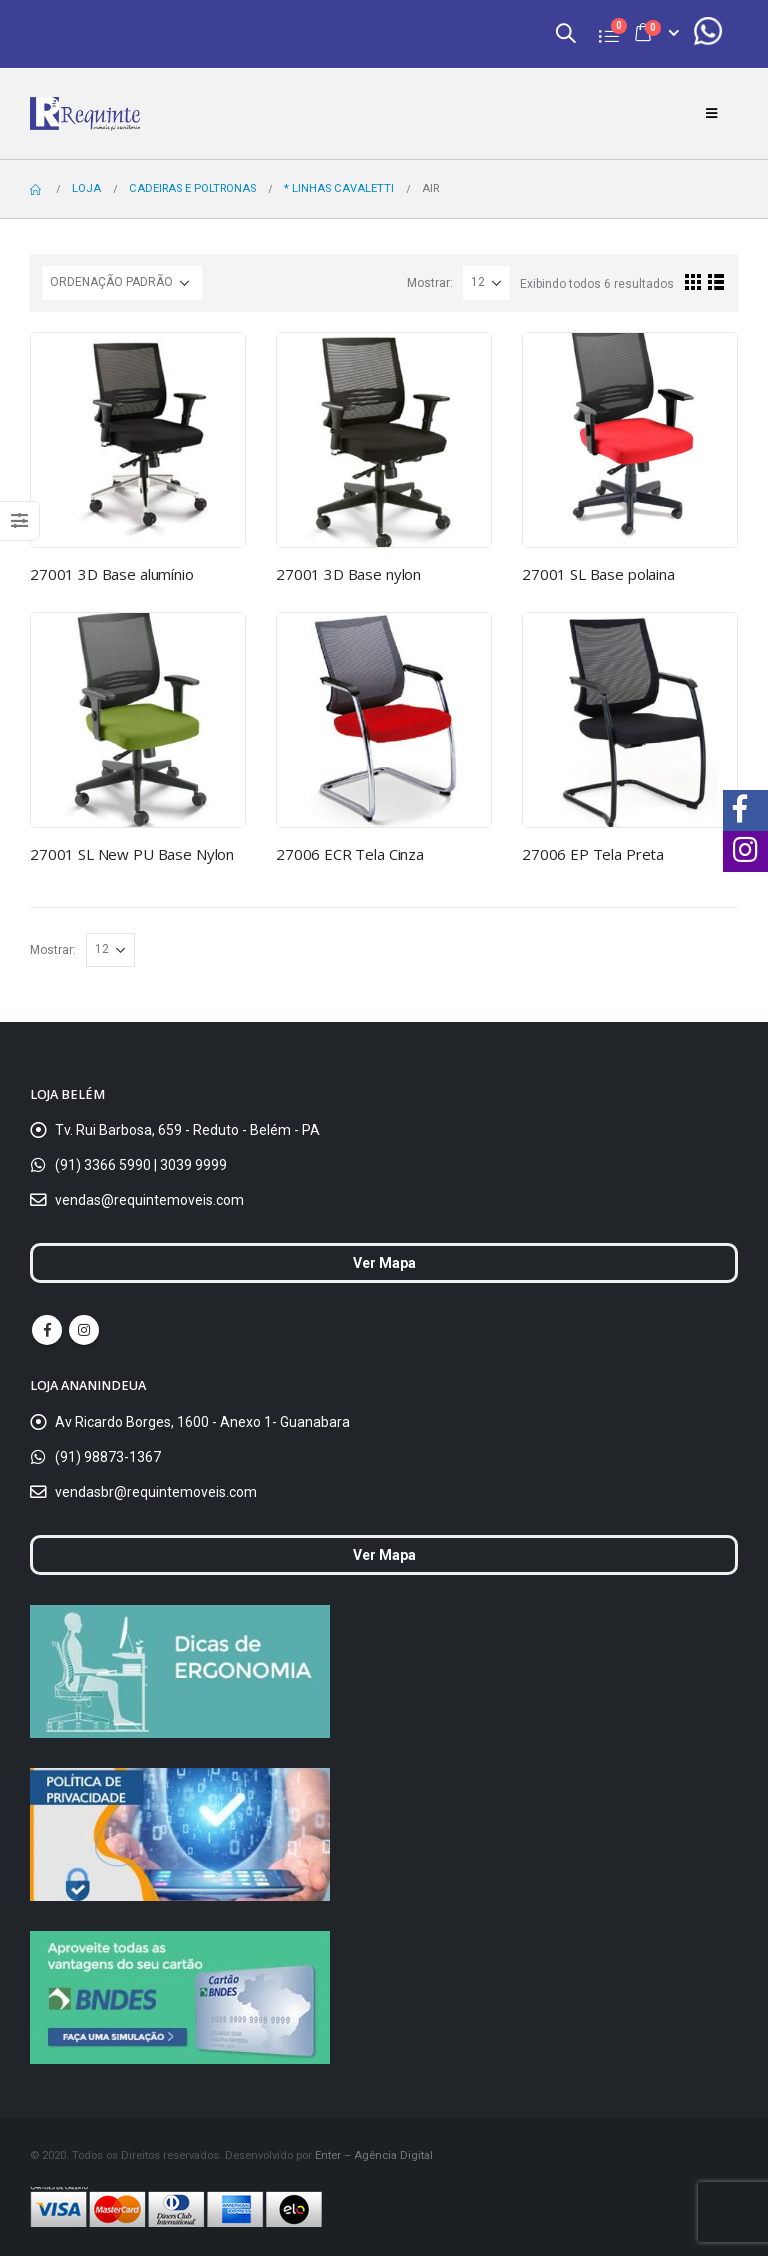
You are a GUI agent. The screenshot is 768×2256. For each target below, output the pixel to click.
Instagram (84, 1330)
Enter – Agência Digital (374, 2155)
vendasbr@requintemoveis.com (156, 1492)
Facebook (47, 1330)
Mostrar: (430, 283)
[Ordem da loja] (122, 283)
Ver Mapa (384, 1263)
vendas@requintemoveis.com (149, 1200)
